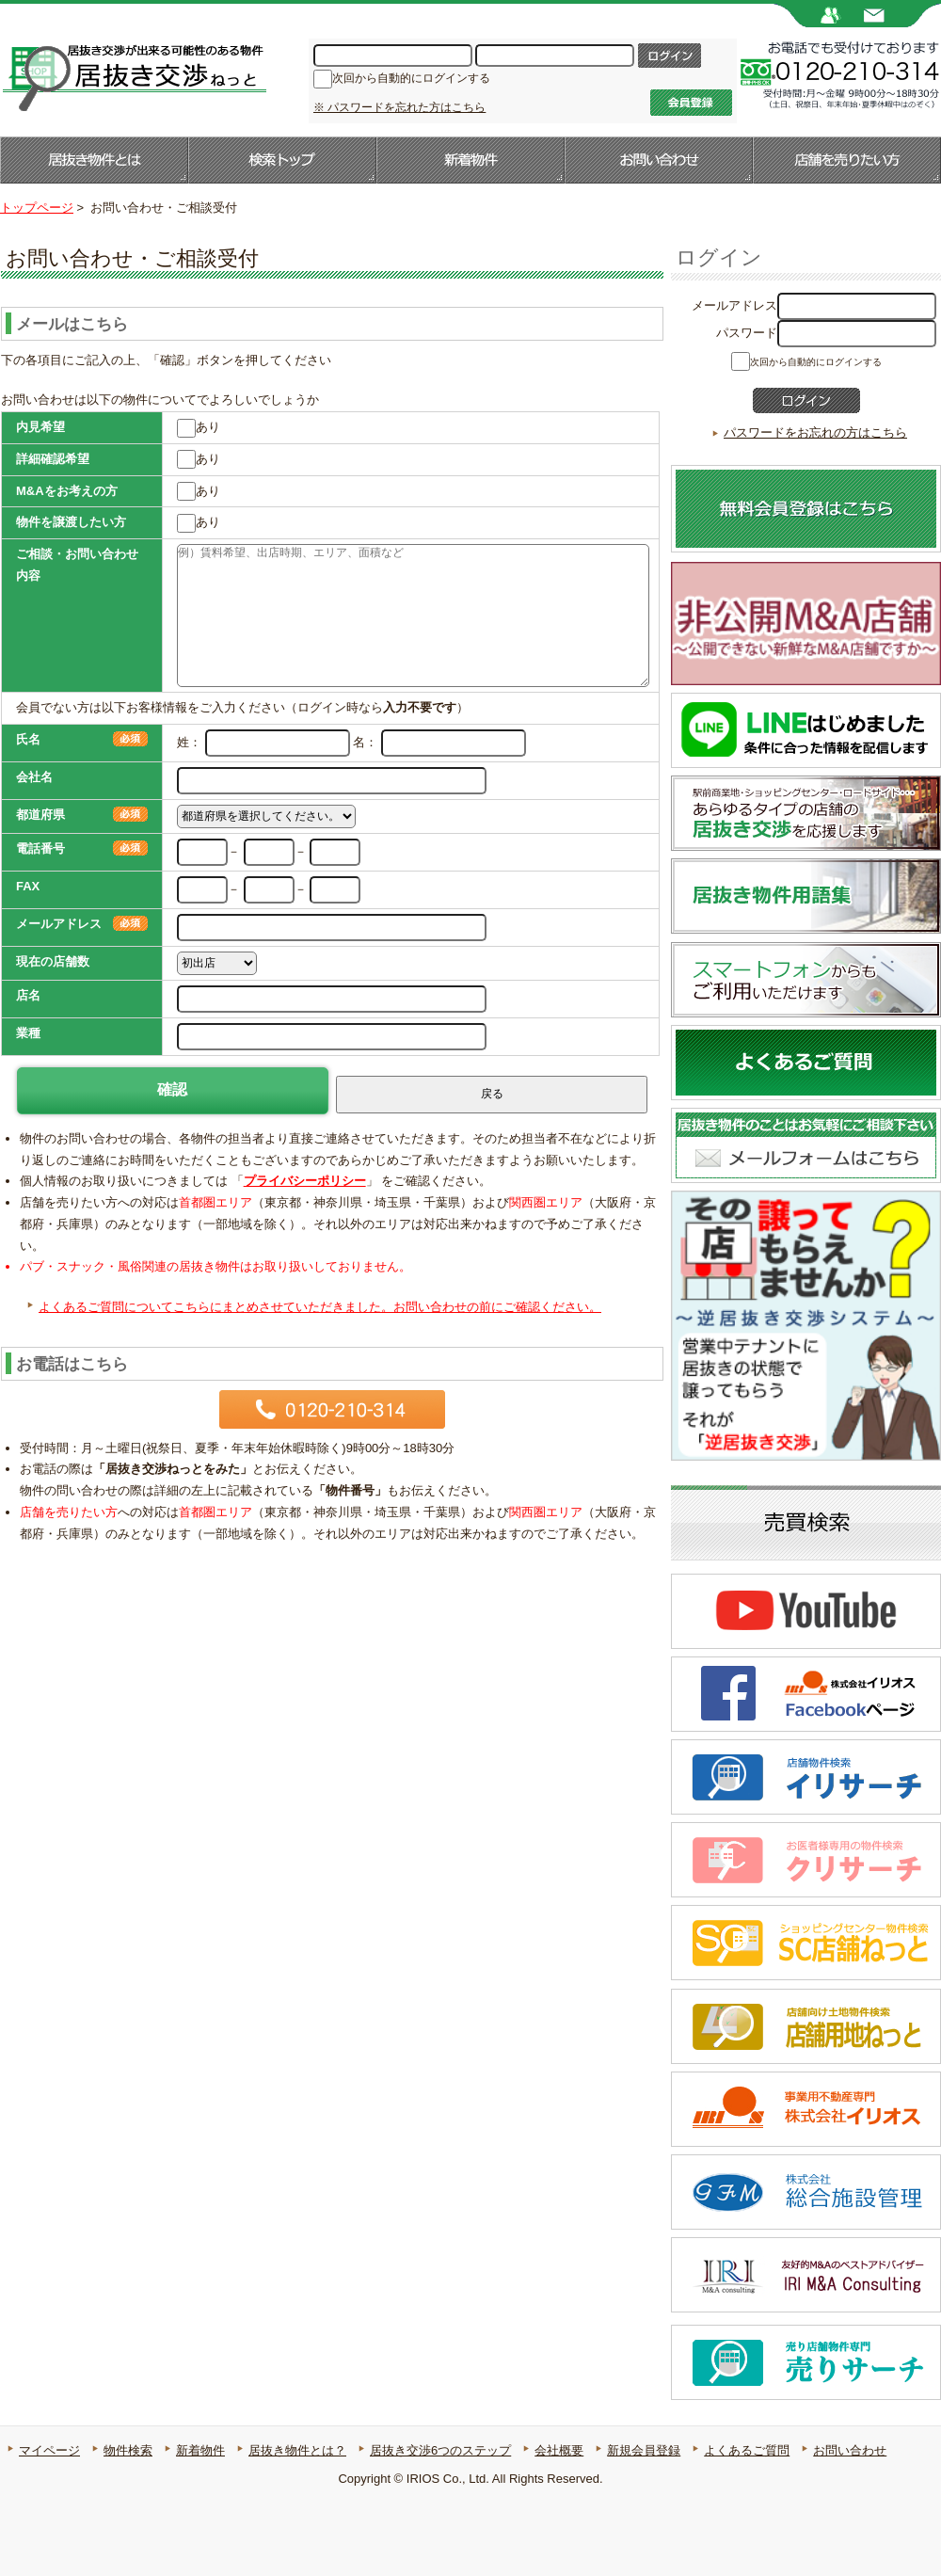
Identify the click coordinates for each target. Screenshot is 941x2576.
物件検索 (128, 2450)
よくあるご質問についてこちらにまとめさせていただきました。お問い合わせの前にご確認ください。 (320, 1307)
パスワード (746, 333)
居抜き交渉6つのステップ (440, 2450)
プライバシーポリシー (305, 1181)
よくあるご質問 (746, 2450)
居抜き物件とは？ (297, 2450)
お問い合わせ (659, 160)
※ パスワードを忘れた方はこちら (399, 107)
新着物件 (470, 160)
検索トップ (282, 160)
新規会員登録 (643, 2450)
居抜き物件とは (94, 160)
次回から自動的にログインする (411, 78)
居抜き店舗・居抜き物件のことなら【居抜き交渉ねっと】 (133, 76)
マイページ (49, 2450)
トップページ (36, 207)
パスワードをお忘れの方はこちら (815, 432)
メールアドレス (734, 305)
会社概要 (558, 2450)
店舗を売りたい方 (847, 160)
